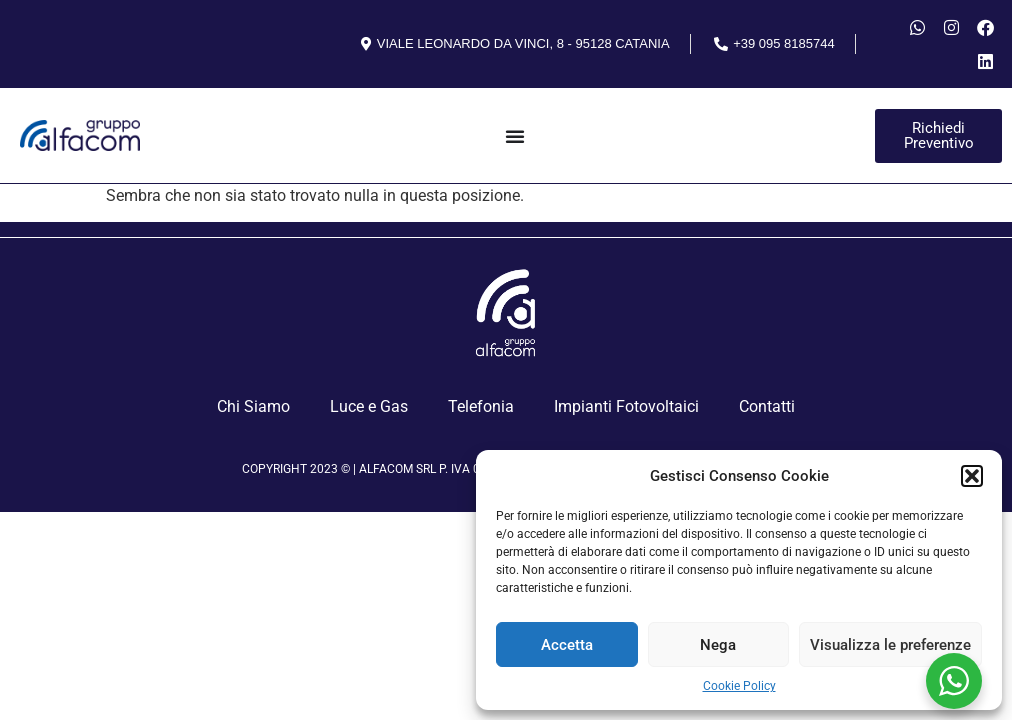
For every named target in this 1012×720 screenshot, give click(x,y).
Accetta (567, 645)
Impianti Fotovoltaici (626, 406)
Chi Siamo (253, 406)
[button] (972, 476)
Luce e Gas (369, 406)
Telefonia (481, 406)
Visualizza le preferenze (890, 645)
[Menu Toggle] (515, 136)
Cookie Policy (739, 686)
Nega (718, 645)
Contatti (767, 406)
